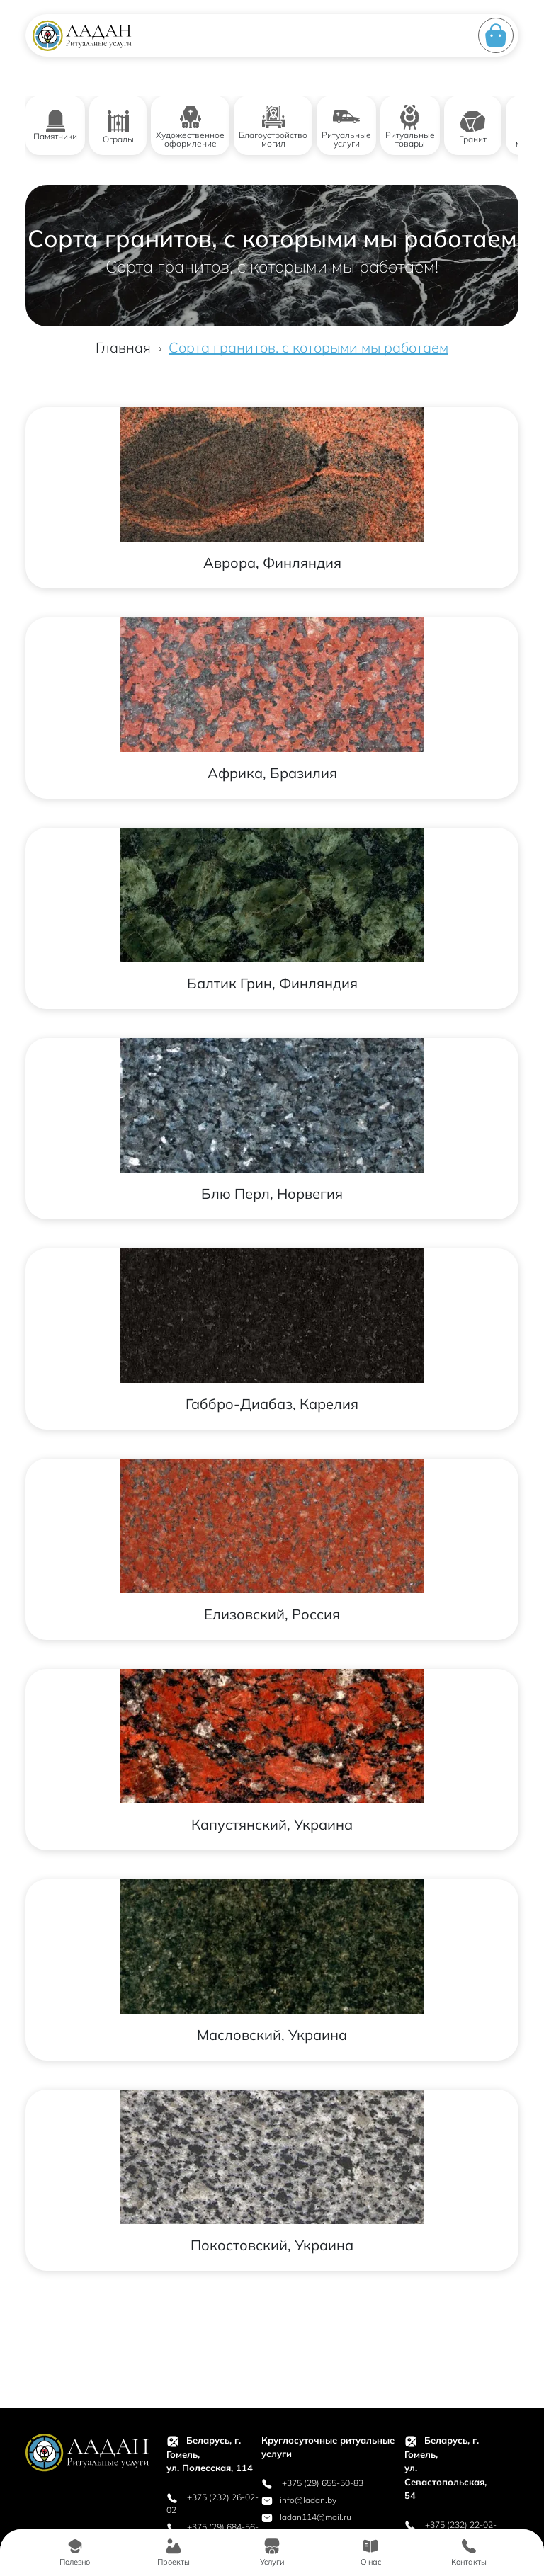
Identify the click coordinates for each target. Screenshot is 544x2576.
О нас (371, 2552)
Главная (123, 347)
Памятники (55, 126)
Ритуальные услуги (346, 126)
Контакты (469, 2552)
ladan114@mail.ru (306, 2517)
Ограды (118, 125)
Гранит (473, 125)
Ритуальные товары (410, 126)
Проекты (173, 2552)
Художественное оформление (190, 126)
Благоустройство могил (273, 126)
